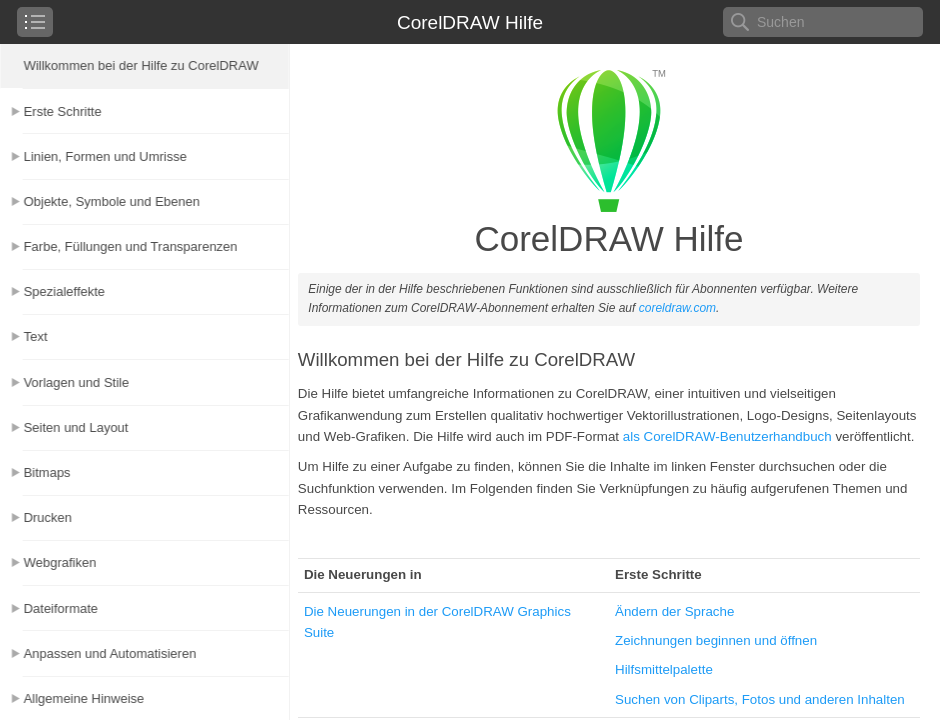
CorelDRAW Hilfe (470, 22)
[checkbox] (35, 22)
